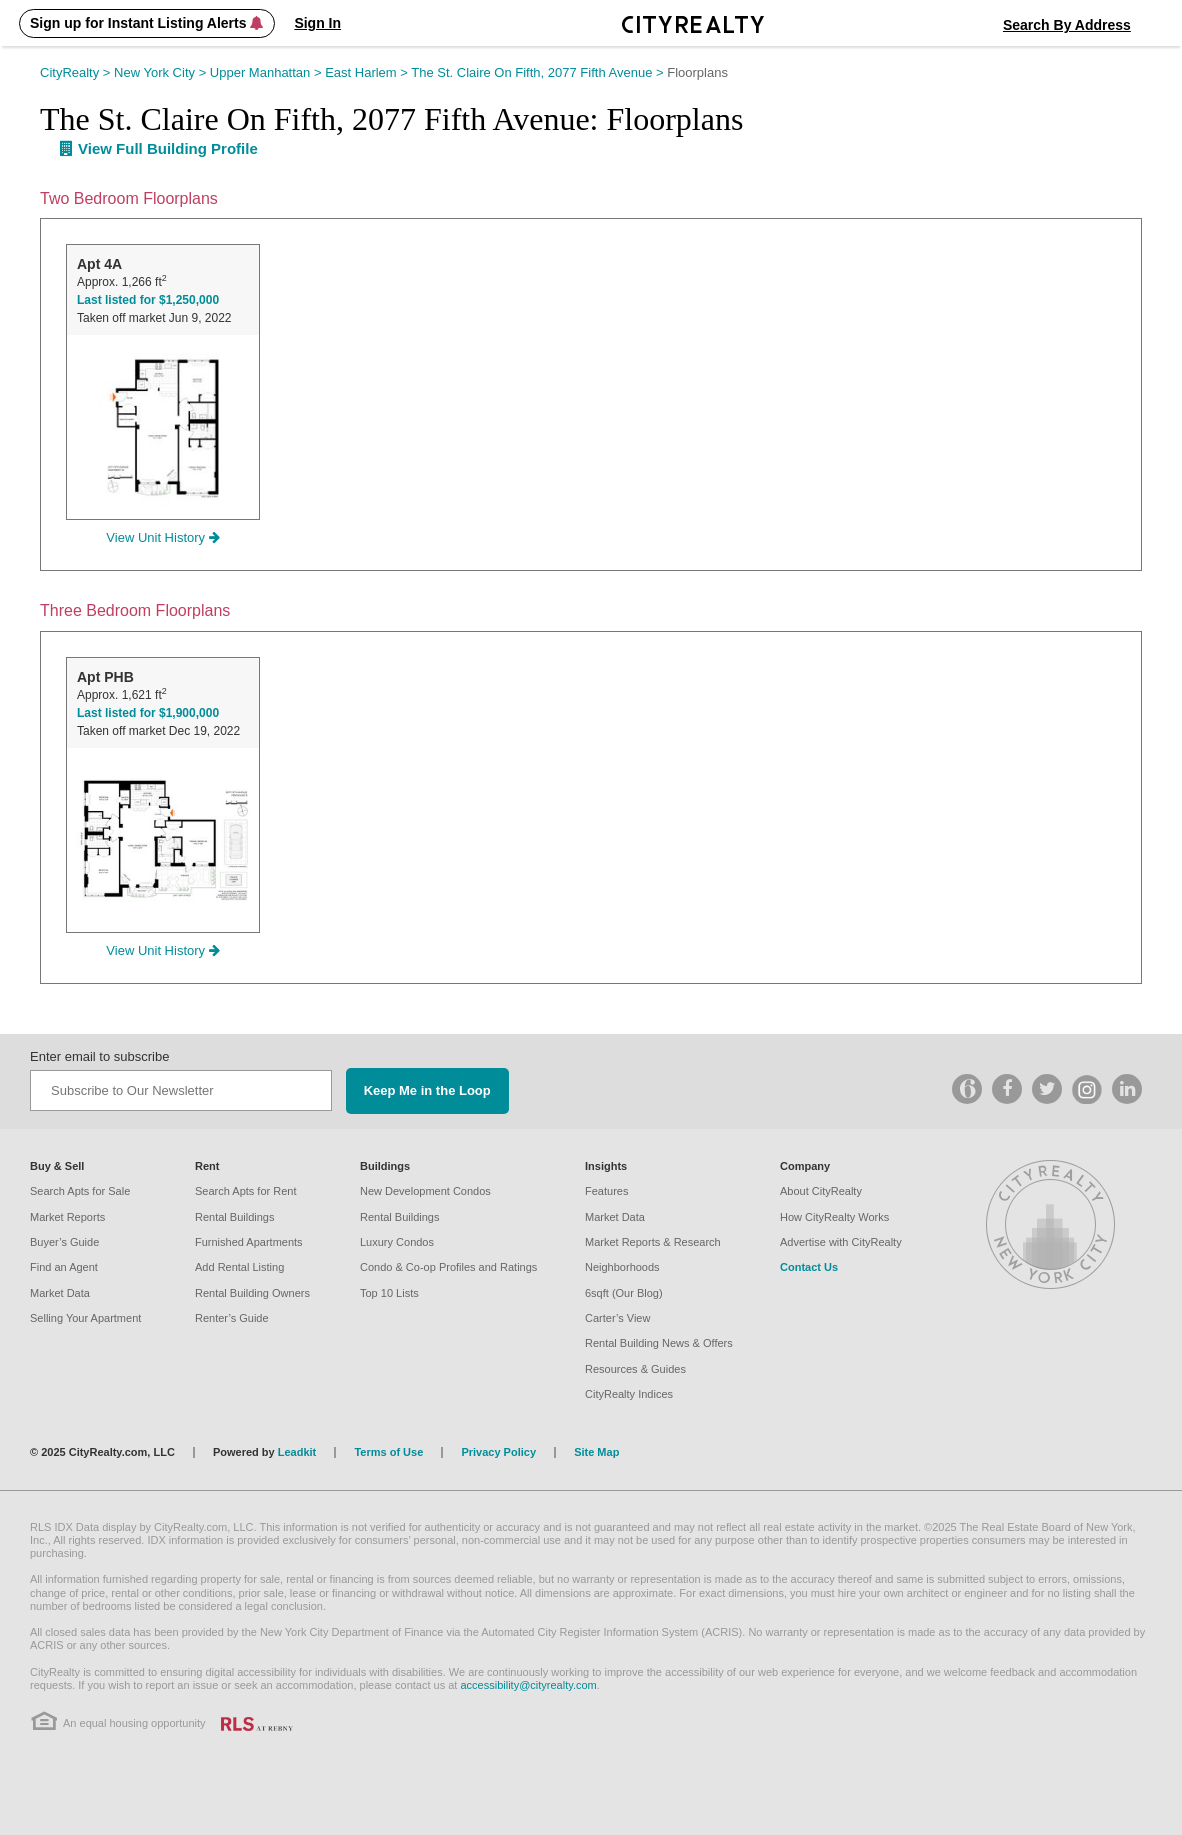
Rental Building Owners (252, 1293)
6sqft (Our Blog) (624, 1293)
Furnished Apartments (249, 1242)
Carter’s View (617, 1318)
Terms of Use (388, 1452)
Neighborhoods (622, 1267)
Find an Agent (64, 1267)
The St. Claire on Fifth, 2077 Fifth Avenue (539, 72)
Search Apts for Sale (80, 1191)
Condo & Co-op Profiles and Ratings (448, 1267)
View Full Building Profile (159, 148)
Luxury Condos (397, 1242)
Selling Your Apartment (85, 1318)
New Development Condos (425, 1191)
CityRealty (77, 72)
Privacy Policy (498, 1452)
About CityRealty (821, 1191)
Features (606, 1191)
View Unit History (162, 537)
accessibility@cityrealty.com (528, 1685)
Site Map (596, 1452)
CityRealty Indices (629, 1394)
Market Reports (67, 1217)
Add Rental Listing (239, 1267)
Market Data (60, 1293)
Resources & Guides (635, 1369)
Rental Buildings (235, 1217)
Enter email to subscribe (99, 1056)
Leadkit (297, 1452)
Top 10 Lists (389, 1293)
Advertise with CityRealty (841, 1242)
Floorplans (697, 72)
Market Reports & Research (653, 1242)
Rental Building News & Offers (659, 1343)
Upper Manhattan (267, 72)
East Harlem (368, 72)
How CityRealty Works (834, 1217)
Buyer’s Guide (64, 1242)
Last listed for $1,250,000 (148, 300)
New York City (162, 72)
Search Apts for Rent (246, 1191)
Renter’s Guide (232, 1318)
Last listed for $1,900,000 (148, 713)
